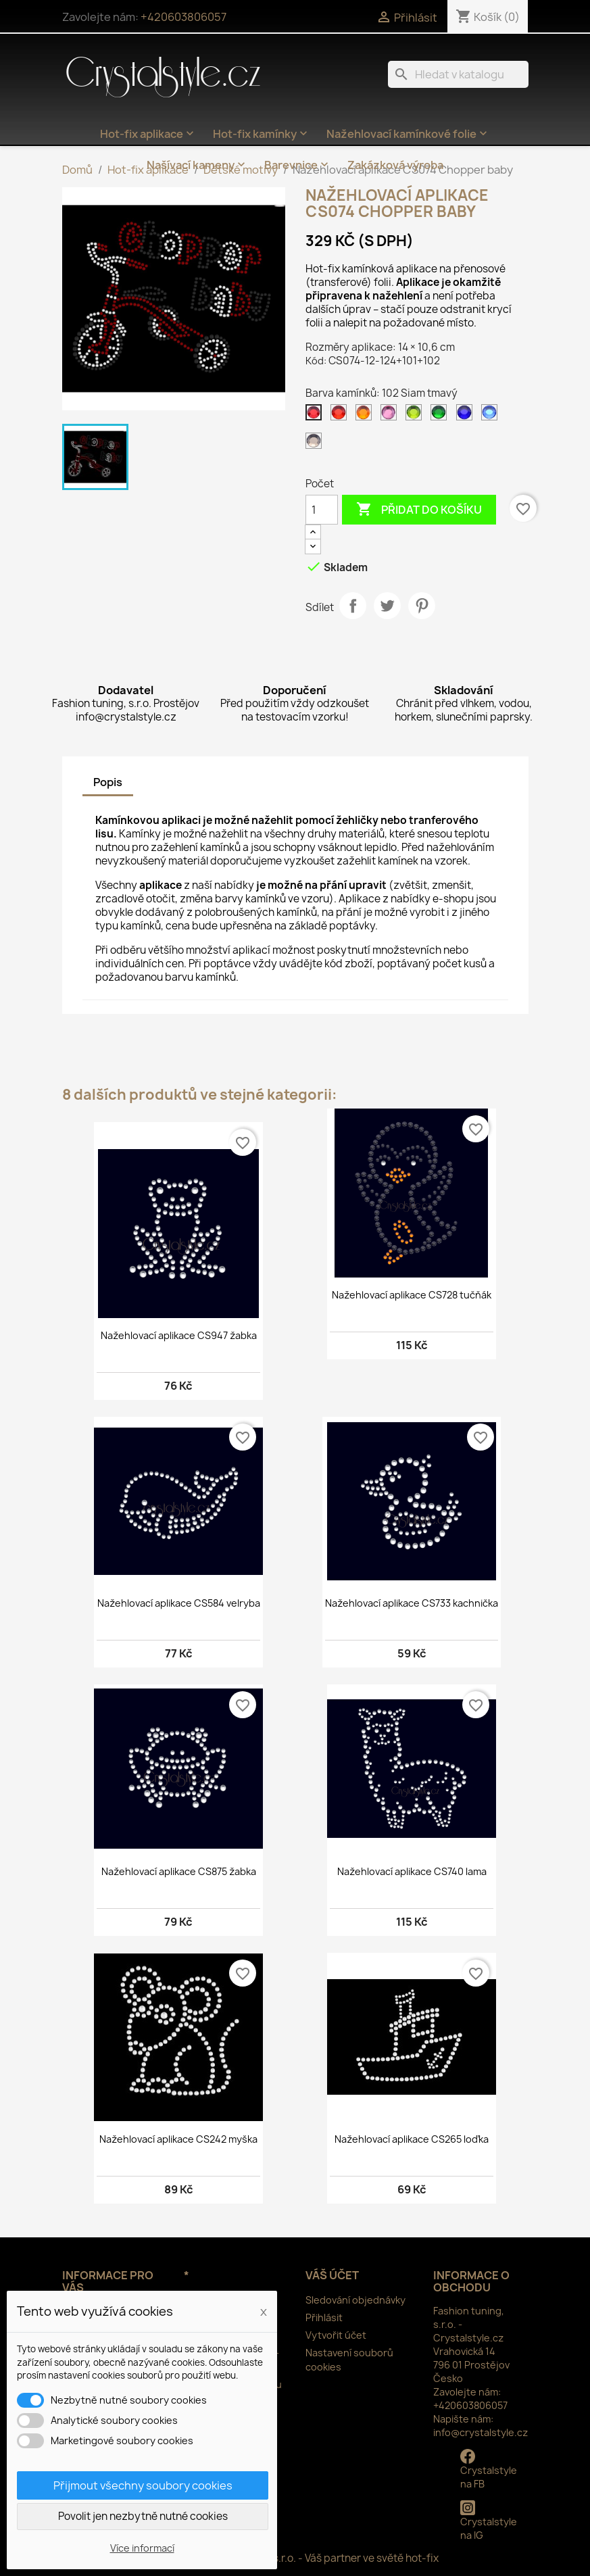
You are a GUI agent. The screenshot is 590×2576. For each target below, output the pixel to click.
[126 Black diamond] (316, 444)
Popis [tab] (107, 782)
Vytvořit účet (335, 2335)
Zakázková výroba (395, 164)
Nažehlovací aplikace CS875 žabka (178, 1871)
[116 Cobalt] (467, 415)
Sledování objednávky (355, 2299)
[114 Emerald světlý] (441, 415)
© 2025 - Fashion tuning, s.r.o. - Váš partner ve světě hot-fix (295, 2558)
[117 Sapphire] (492, 415)
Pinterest (421, 605)
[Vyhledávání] (458, 74)
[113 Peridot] (416, 415)
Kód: (315, 360)
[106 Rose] (391, 415)
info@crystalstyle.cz (480, 2432)
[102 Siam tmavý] (316, 415)
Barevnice (297, 164)
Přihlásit (324, 2317)
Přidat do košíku (419, 509)
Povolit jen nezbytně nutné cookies (143, 2516)
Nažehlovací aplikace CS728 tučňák (411, 1294)
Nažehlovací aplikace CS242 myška (178, 2139)
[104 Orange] (366, 415)
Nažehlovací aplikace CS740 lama (412, 1871)
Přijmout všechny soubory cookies (142, 2485)
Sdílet (352, 605)
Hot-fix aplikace (148, 133)
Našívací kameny (197, 164)
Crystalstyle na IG (488, 2521)
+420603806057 (183, 16)
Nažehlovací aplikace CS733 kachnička (411, 1603)
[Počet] (321, 510)
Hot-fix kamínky (261, 133)
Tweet (387, 605)
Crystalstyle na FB (488, 2469)
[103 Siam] (341, 415)
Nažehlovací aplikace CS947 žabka (179, 1335)
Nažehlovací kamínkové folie (408, 133)
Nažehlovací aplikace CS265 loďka (412, 2139)
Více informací (142, 2548)
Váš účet (332, 2275)
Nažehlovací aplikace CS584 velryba (178, 1603)
